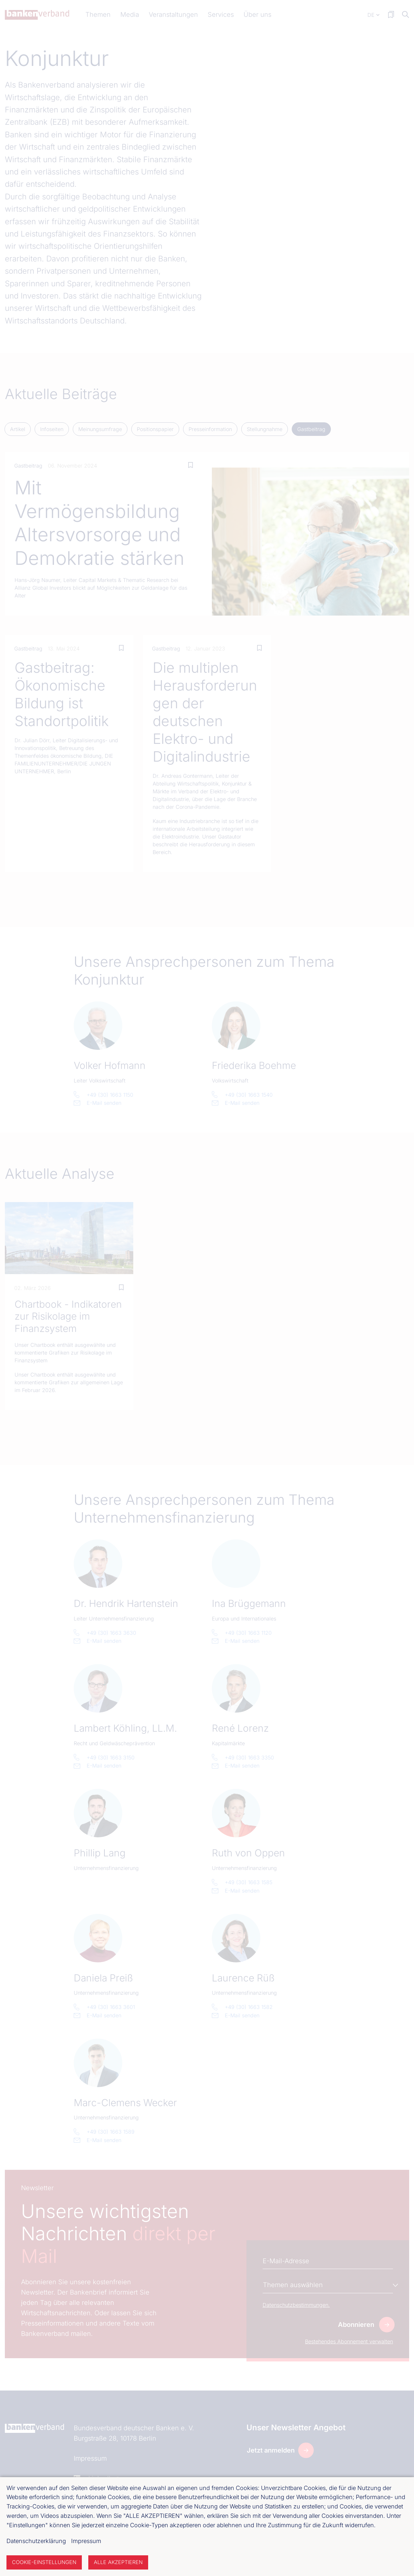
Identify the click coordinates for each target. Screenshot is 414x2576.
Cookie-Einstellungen (44, 2562)
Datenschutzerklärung (36, 2541)
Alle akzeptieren (118, 2562)
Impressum (86, 2541)
